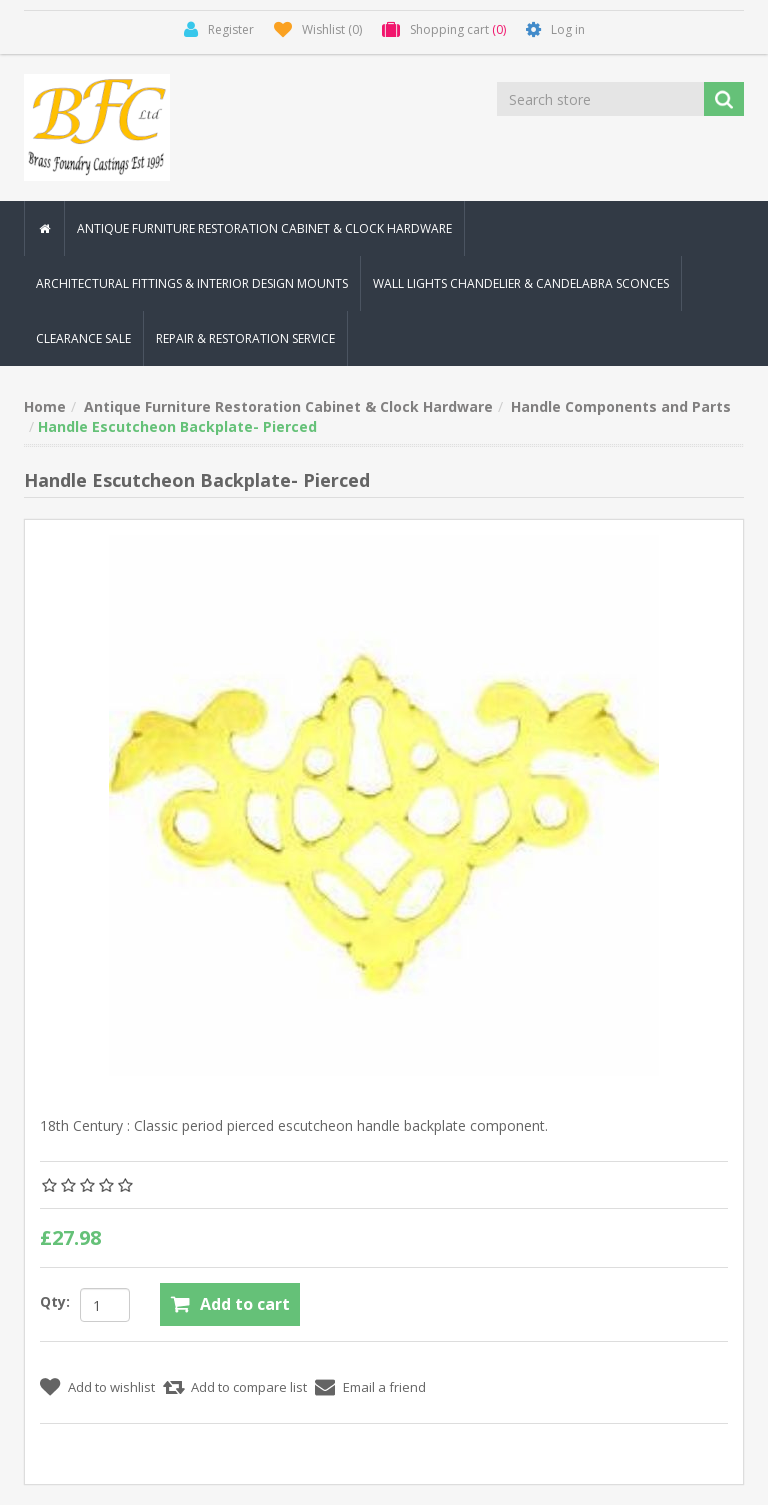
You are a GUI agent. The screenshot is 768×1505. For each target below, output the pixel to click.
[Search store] (602, 99)
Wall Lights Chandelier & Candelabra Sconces (521, 283)
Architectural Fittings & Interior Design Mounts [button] (192, 283)
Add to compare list (249, 1387)
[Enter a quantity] (105, 1305)
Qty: (55, 1301)
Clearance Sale (83, 338)
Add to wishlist (111, 1387)
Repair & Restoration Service (245, 338)
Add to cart (245, 1304)
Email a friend (384, 1387)
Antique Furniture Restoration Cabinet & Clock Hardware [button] (264, 228)
